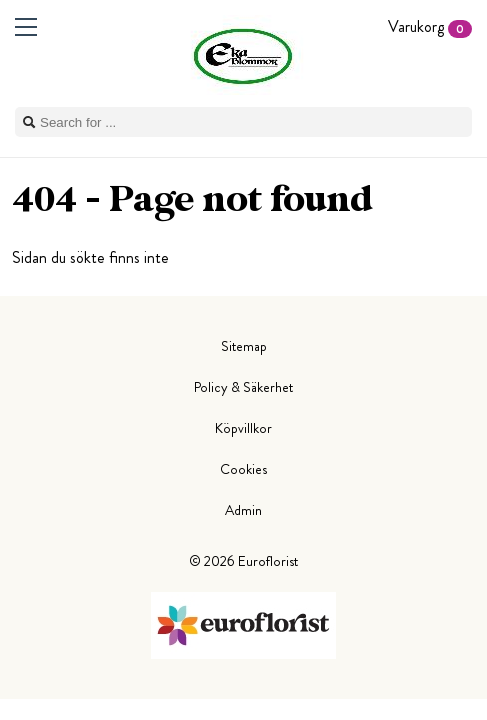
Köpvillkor (243, 428)
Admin (243, 510)
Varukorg (430, 26)
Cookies (243, 469)
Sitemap (244, 346)
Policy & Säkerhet (243, 387)
